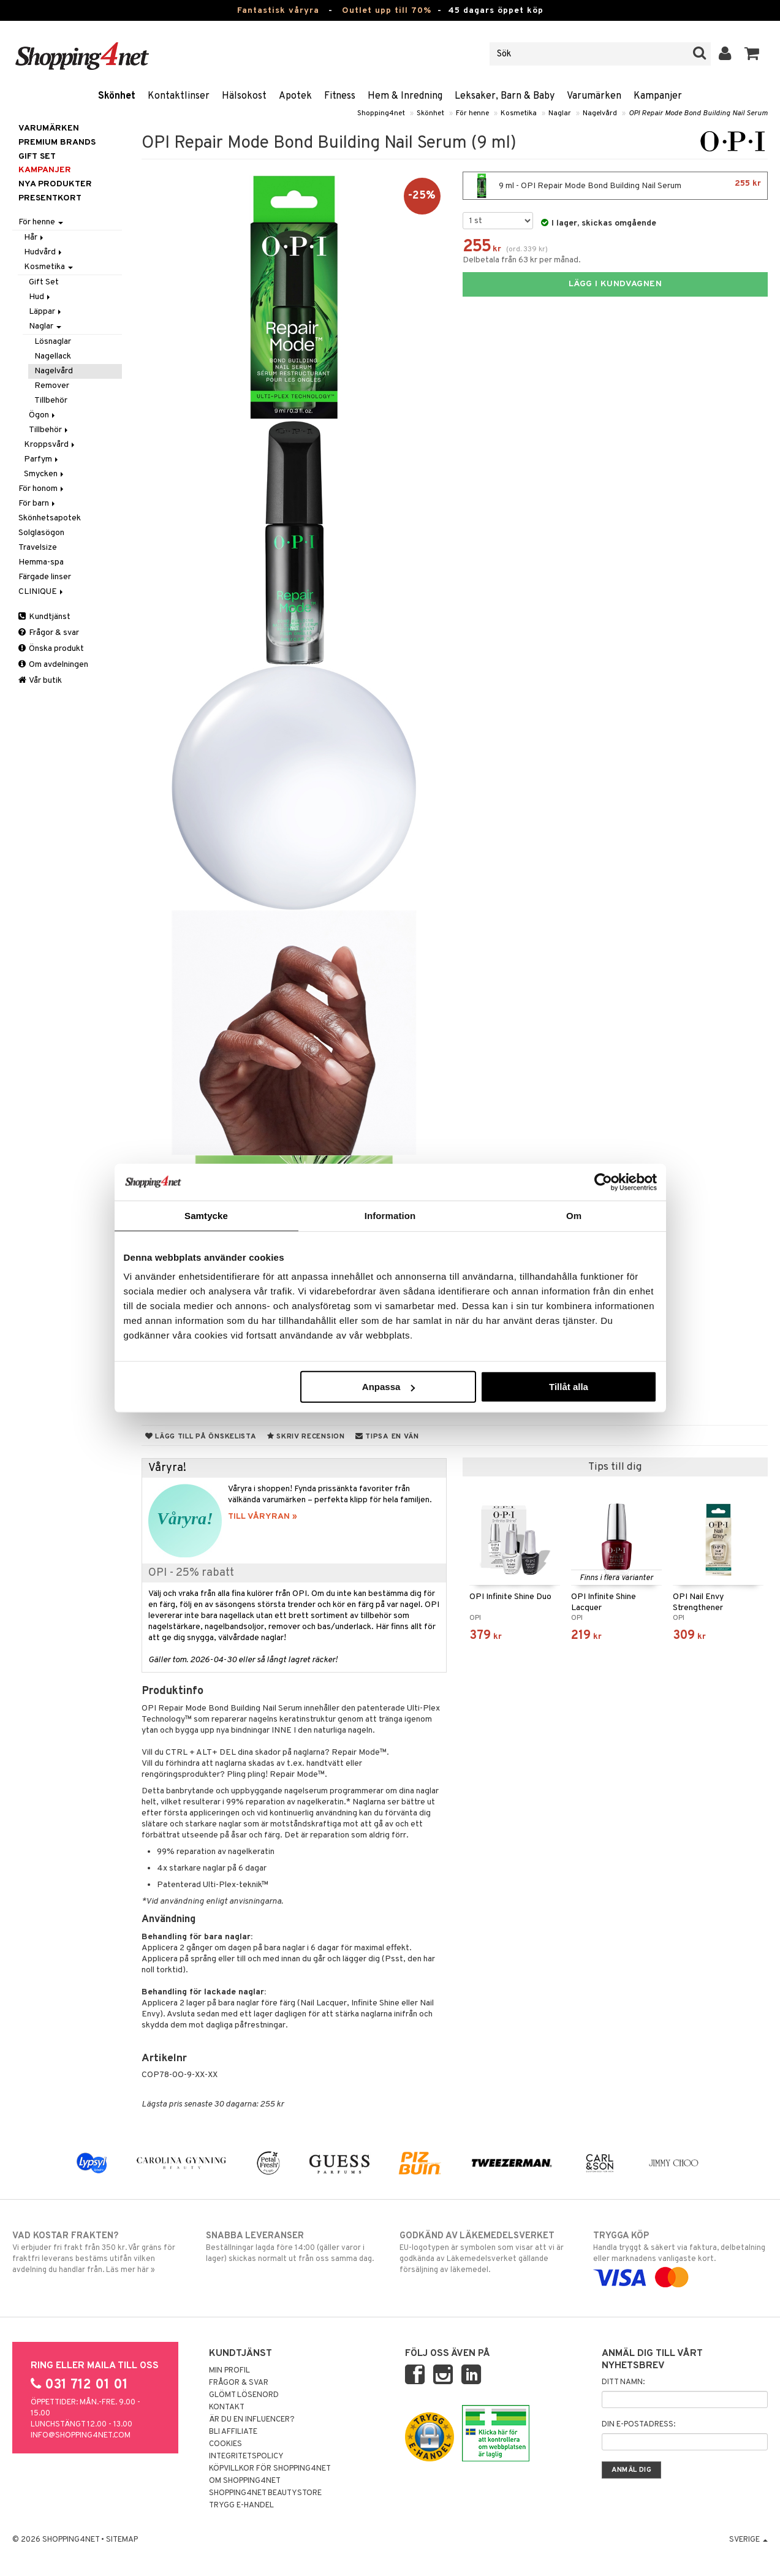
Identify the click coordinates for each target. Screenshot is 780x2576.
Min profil (229, 2371)
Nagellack (52, 356)
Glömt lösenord (244, 2395)
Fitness (339, 96)
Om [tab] (573, 1215)
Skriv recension (306, 1437)
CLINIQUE (41, 592)
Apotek (295, 96)
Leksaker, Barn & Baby (505, 96)
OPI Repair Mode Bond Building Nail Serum (698, 113)
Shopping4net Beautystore (265, 2493)
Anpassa (388, 1386)
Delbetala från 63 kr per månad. (522, 260)
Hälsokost (244, 96)
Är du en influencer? (252, 2420)
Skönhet (116, 96)
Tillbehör (50, 400)
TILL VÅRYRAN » (262, 1516)
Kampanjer (658, 96)
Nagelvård (600, 113)
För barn (37, 503)
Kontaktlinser (179, 96)
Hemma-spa (41, 562)
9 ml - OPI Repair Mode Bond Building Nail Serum (615, 185)
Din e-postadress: (638, 2425)
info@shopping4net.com (81, 2436)
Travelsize (37, 547)
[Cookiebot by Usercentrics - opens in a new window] (603, 1181)
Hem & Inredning (405, 96)
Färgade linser (44, 577)
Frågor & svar (48, 633)
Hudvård (44, 252)
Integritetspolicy (246, 2456)
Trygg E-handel (241, 2505)
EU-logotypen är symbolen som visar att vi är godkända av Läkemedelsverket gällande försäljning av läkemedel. (486, 2252)
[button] (752, 54)
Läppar (46, 311)
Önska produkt (51, 649)
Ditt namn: (623, 2382)
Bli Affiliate (233, 2432)
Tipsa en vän (387, 1437)
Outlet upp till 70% (386, 11)
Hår (34, 237)
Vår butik (40, 680)
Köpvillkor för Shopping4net (270, 2469)
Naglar (559, 113)
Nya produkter (55, 184)
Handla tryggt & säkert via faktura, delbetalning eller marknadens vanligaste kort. (680, 2257)
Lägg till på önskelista (201, 1437)
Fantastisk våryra (278, 11)
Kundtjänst (44, 617)
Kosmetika (519, 113)
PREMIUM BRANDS (57, 142)
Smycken (45, 474)
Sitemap (122, 2540)
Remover (51, 386)
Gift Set (44, 282)
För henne (472, 113)
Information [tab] (390, 1215)
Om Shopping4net (245, 2481)
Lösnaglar (52, 341)
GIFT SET (37, 156)
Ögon (43, 415)
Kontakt (226, 2407)
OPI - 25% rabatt (191, 1573)
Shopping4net (381, 113)
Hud (40, 297)
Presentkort (49, 198)
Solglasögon (41, 533)
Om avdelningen (53, 664)
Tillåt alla (568, 1386)
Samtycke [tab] (206, 1215)
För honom (42, 489)
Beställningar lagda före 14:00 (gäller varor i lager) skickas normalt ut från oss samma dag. (293, 2247)
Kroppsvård (50, 444)
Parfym (42, 459)
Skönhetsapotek (49, 518)
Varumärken (594, 96)
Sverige (748, 2540)
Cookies (225, 2444)
